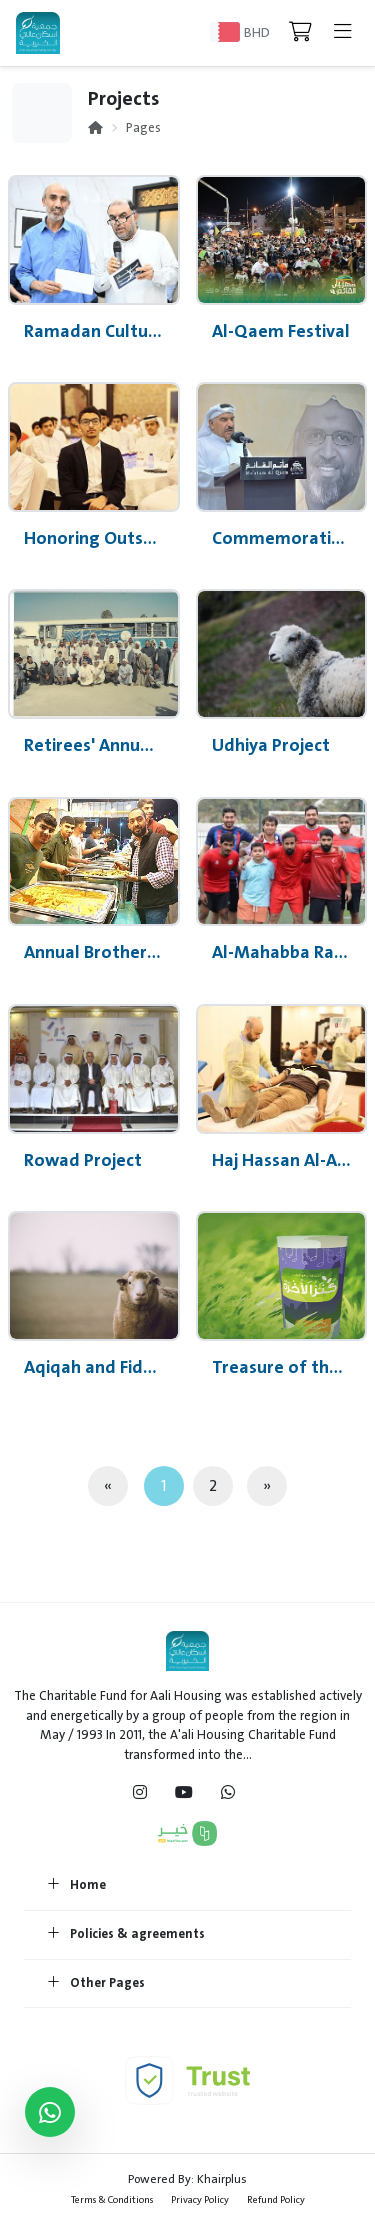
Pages (143, 128)
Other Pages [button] (96, 1984)
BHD (257, 32)
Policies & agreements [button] (126, 1935)
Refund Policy (276, 2199)
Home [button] (77, 1886)
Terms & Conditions (112, 2199)
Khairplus (222, 2179)
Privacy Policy (200, 2199)
